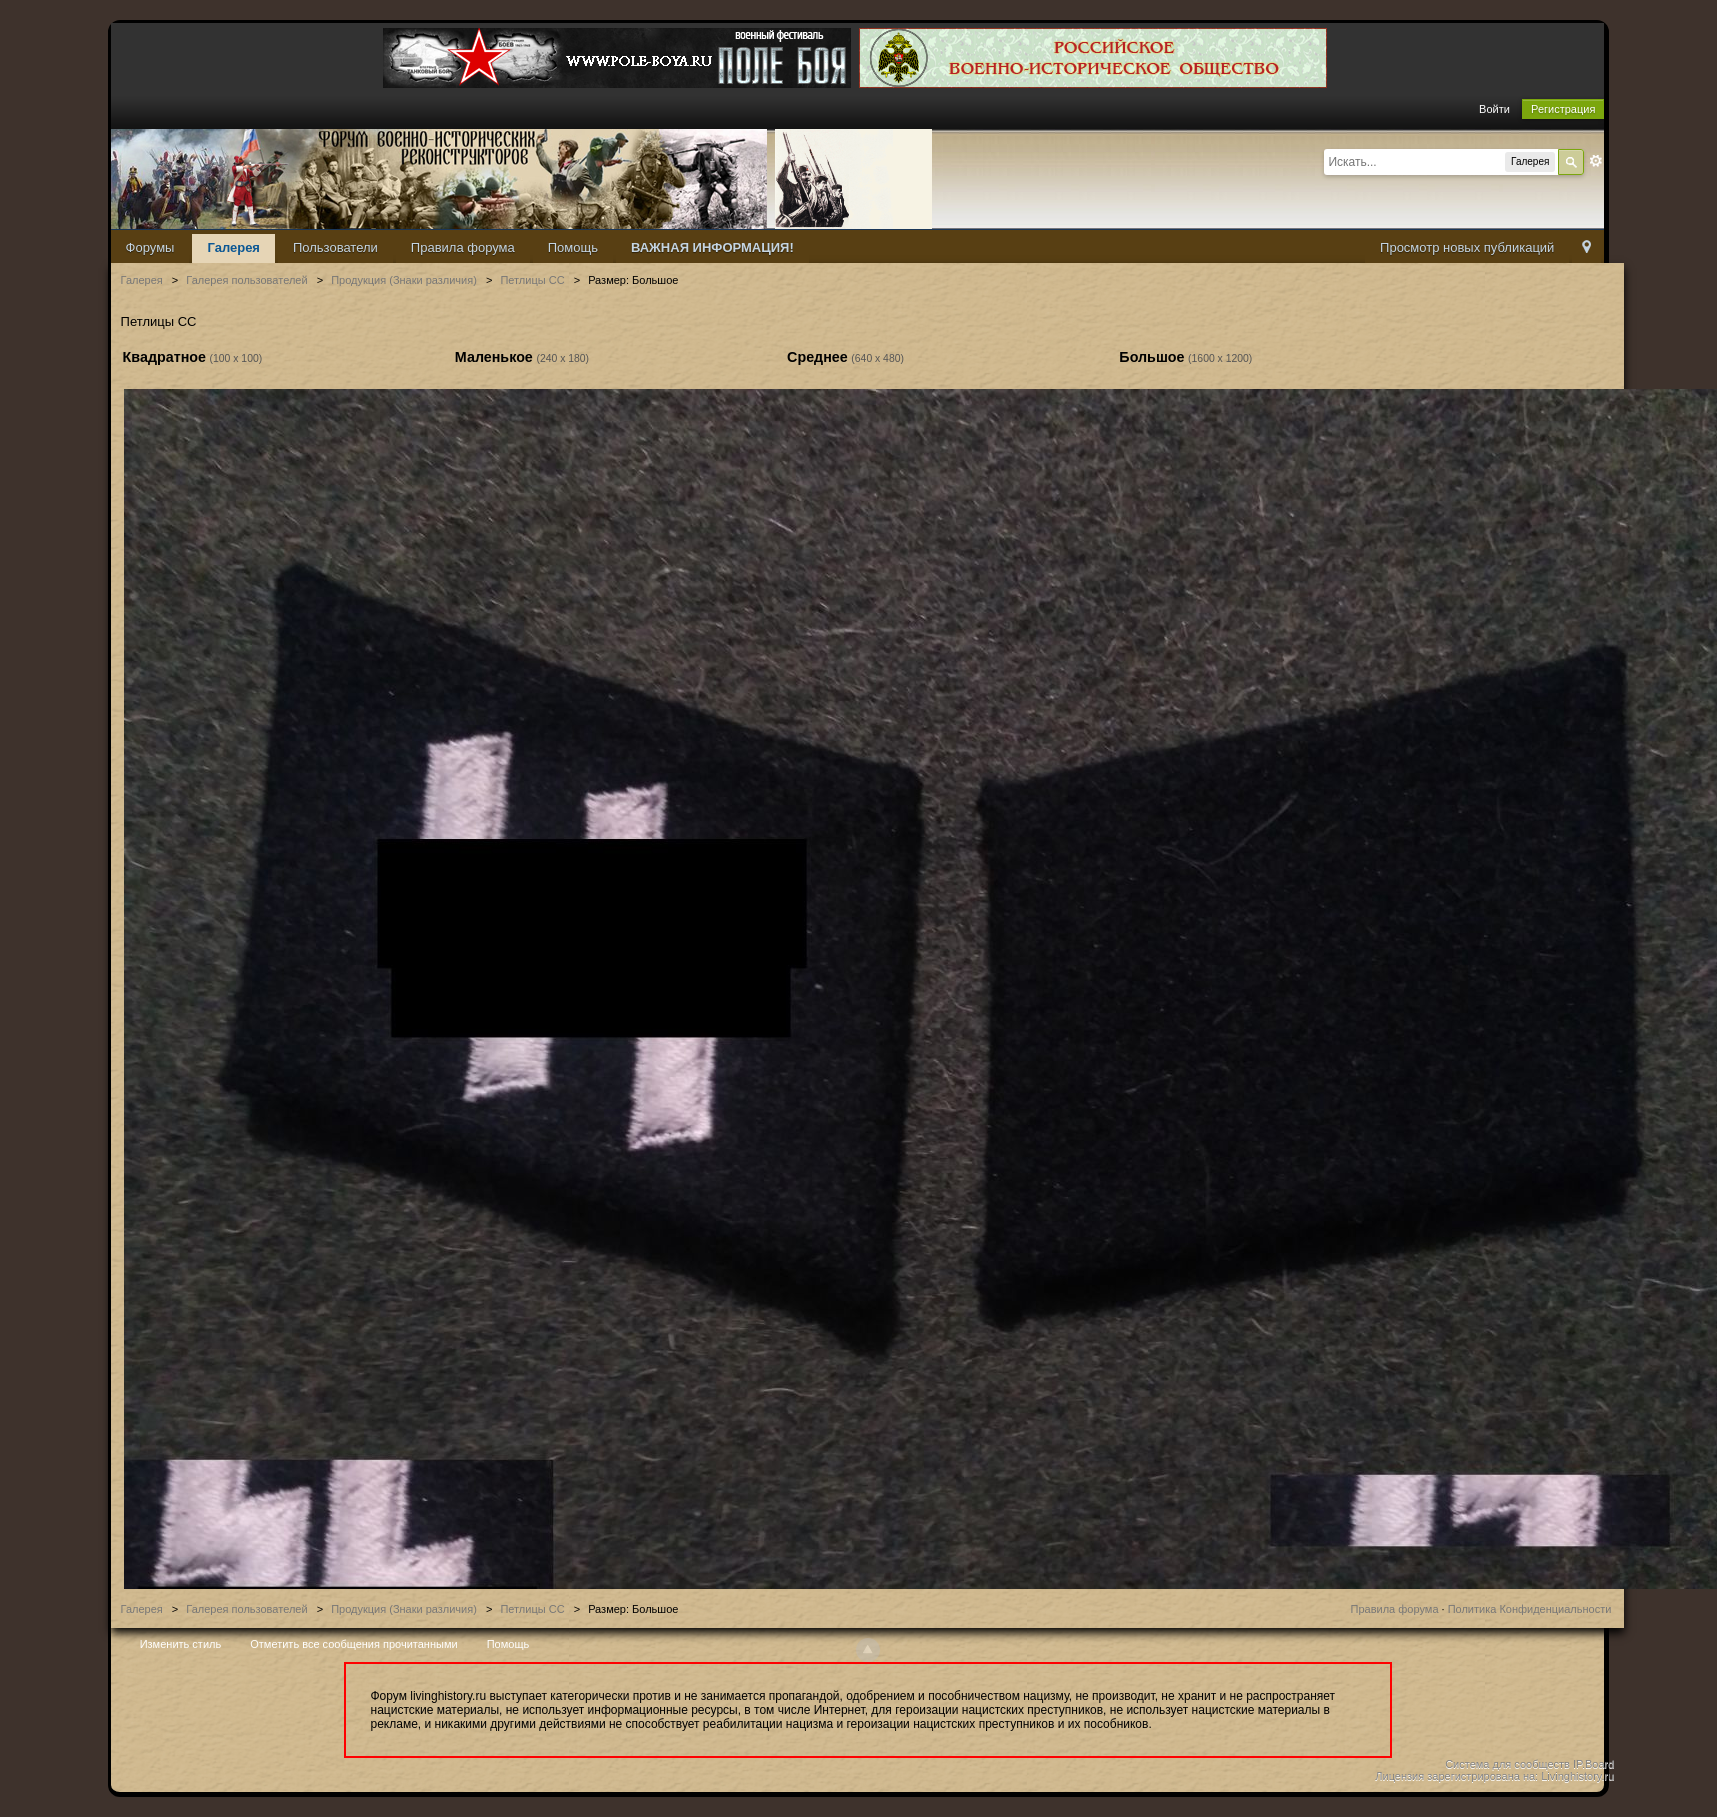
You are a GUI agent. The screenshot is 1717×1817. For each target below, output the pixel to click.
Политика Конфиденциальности (1530, 1609)
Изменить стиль (181, 1644)
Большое (1151, 357)
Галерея (233, 247)
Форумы (150, 247)
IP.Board (1593, 1764)
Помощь (573, 247)
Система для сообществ (1507, 1764)
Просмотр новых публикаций (1467, 247)
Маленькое (494, 357)
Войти (1494, 109)
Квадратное (164, 357)
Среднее (817, 357)
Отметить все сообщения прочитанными (353, 1644)
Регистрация (1563, 109)
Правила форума (463, 247)
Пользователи (335, 247)
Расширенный (1596, 161)
